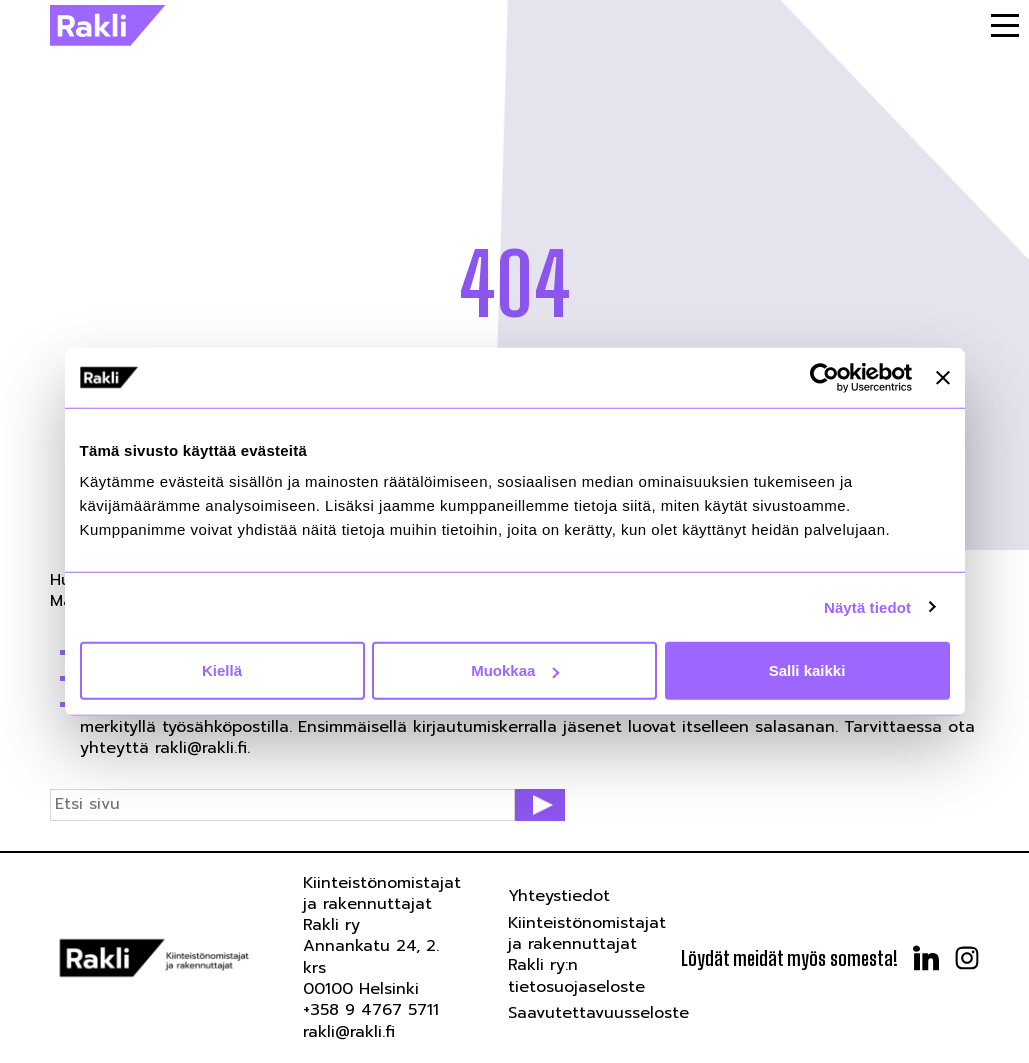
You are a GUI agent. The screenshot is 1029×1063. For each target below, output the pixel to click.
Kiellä (222, 670)
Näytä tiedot (867, 606)
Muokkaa (515, 670)
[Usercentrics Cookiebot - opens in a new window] (824, 377)
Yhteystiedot (559, 896)
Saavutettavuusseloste (598, 1013)
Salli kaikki (807, 670)
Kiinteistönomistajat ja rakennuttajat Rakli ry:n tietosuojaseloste (587, 955)
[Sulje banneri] (943, 377)
